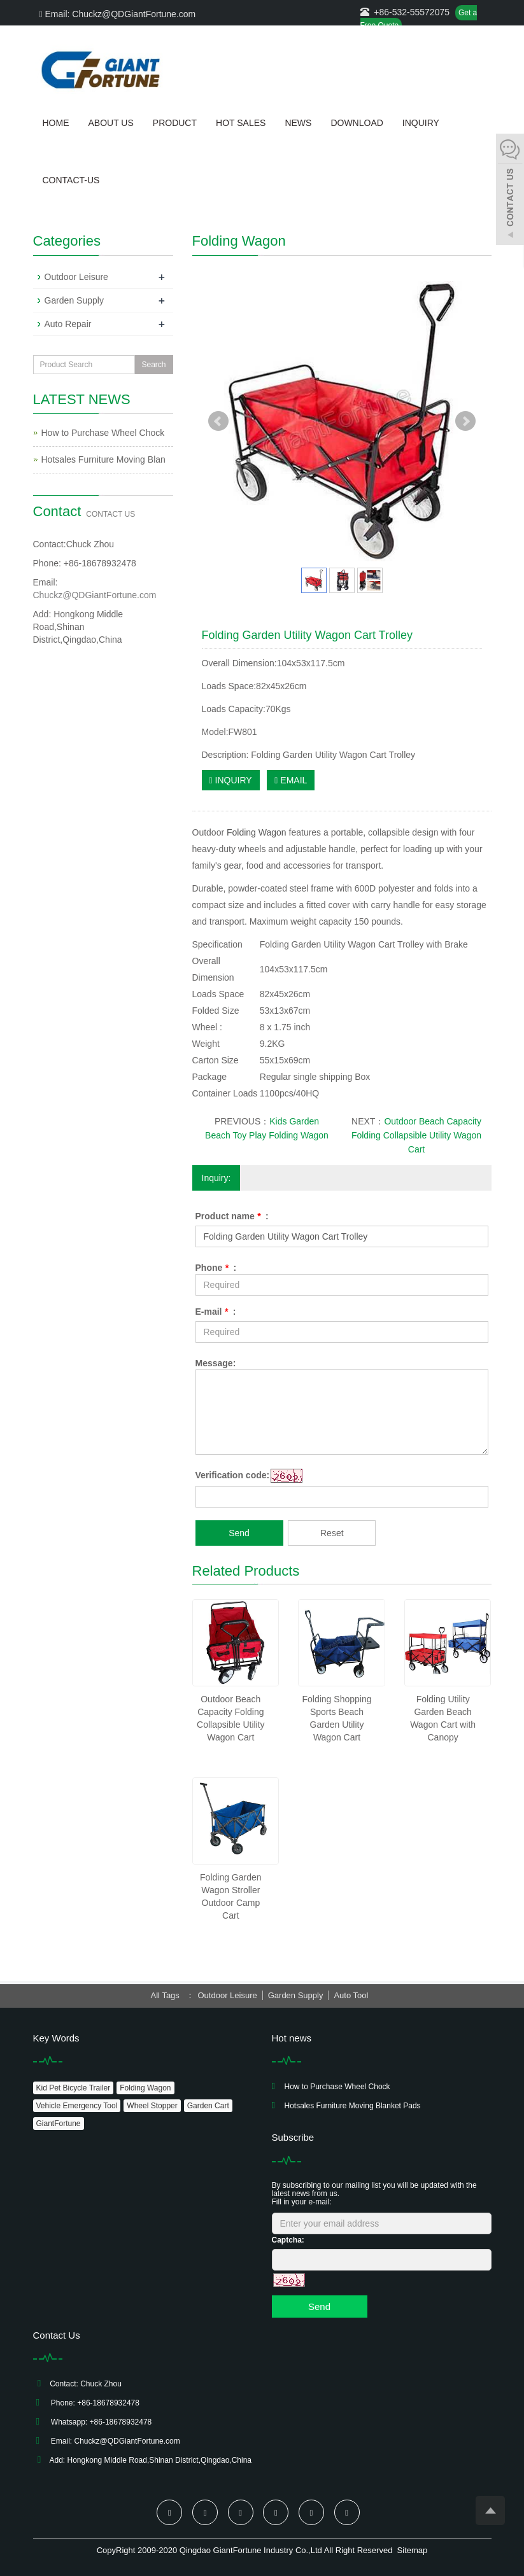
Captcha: (288, 2240)
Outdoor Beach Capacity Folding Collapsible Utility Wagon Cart (416, 1135)
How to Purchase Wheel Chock (103, 433)
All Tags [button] (165, 1995)
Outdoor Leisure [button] (227, 1995)
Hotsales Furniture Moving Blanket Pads (353, 2105)
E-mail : (215, 1311)
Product (175, 123)
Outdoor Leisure (76, 277)
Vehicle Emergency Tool (77, 2105)
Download (356, 123)
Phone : (216, 1268)
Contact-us (71, 180)
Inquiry (420, 123)
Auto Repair (68, 324)
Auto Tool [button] (351, 1995)
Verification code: (232, 1475)
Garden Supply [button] (295, 1995)
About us (111, 123)
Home (56, 123)
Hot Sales (241, 123)
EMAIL (290, 780)
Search (153, 364)
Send (239, 1533)
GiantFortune (58, 2123)
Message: (215, 1363)
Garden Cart (208, 2105)
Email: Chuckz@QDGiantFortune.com (117, 14)
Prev (218, 421)
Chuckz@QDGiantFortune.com (95, 595)
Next (465, 421)
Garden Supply (74, 300)
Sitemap (412, 2550)
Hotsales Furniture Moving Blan (103, 459)
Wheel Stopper (152, 2105)
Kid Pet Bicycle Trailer (73, 2087)
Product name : (232, 1216)
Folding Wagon (257, 832)
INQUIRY (230, 780)
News (298, 123)
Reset (332, 1533)
